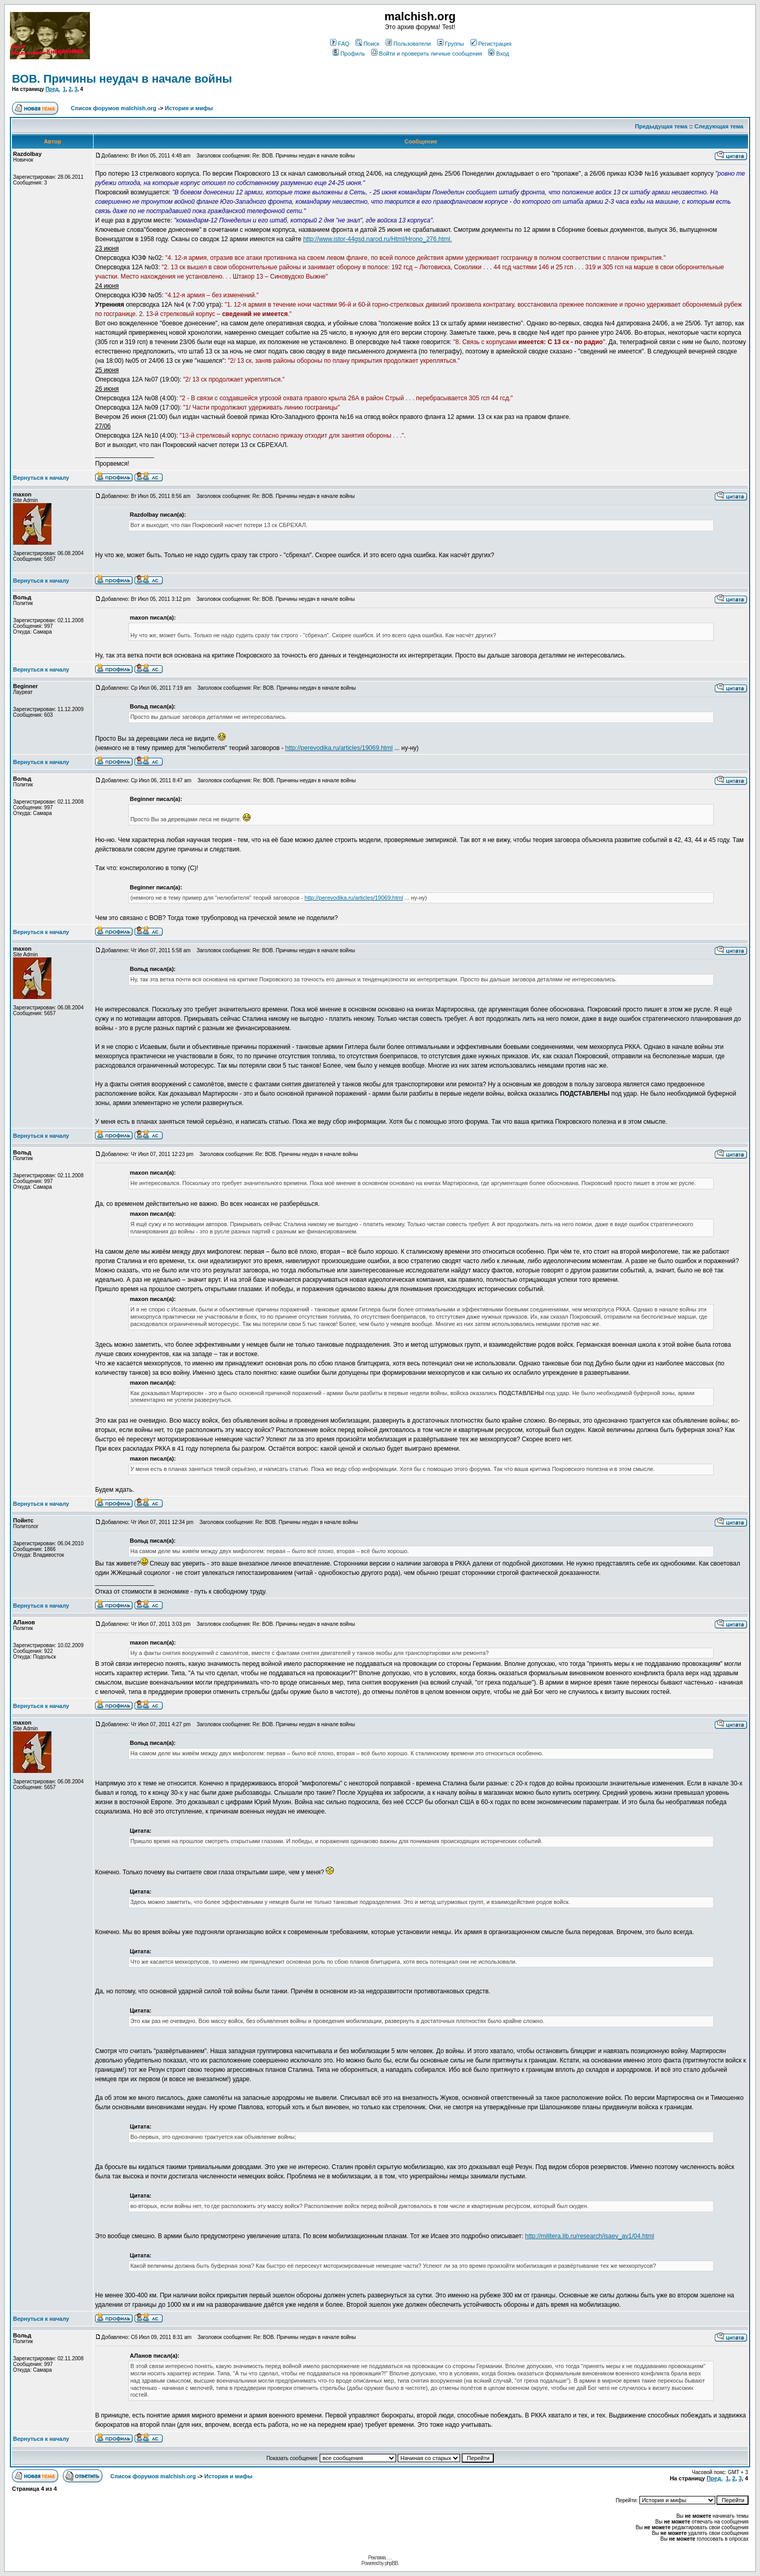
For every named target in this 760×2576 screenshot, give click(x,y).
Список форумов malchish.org (113, 108)
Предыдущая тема (661, 126)
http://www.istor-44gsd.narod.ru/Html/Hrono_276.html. (377, 239)
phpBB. (392, 2563)
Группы (450, 44)
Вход (498, 53)
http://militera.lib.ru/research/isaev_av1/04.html (589, 2236)
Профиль (349, 53)
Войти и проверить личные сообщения (426, 53)
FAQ (339, 44)
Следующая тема (719, 126)
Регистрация (491, 44)
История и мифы (189, 108)
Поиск (367, 44)
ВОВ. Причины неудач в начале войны (122, 78)
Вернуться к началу (41, 478)
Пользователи (408, 44)
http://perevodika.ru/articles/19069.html (339, 748)
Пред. (52, 89)
